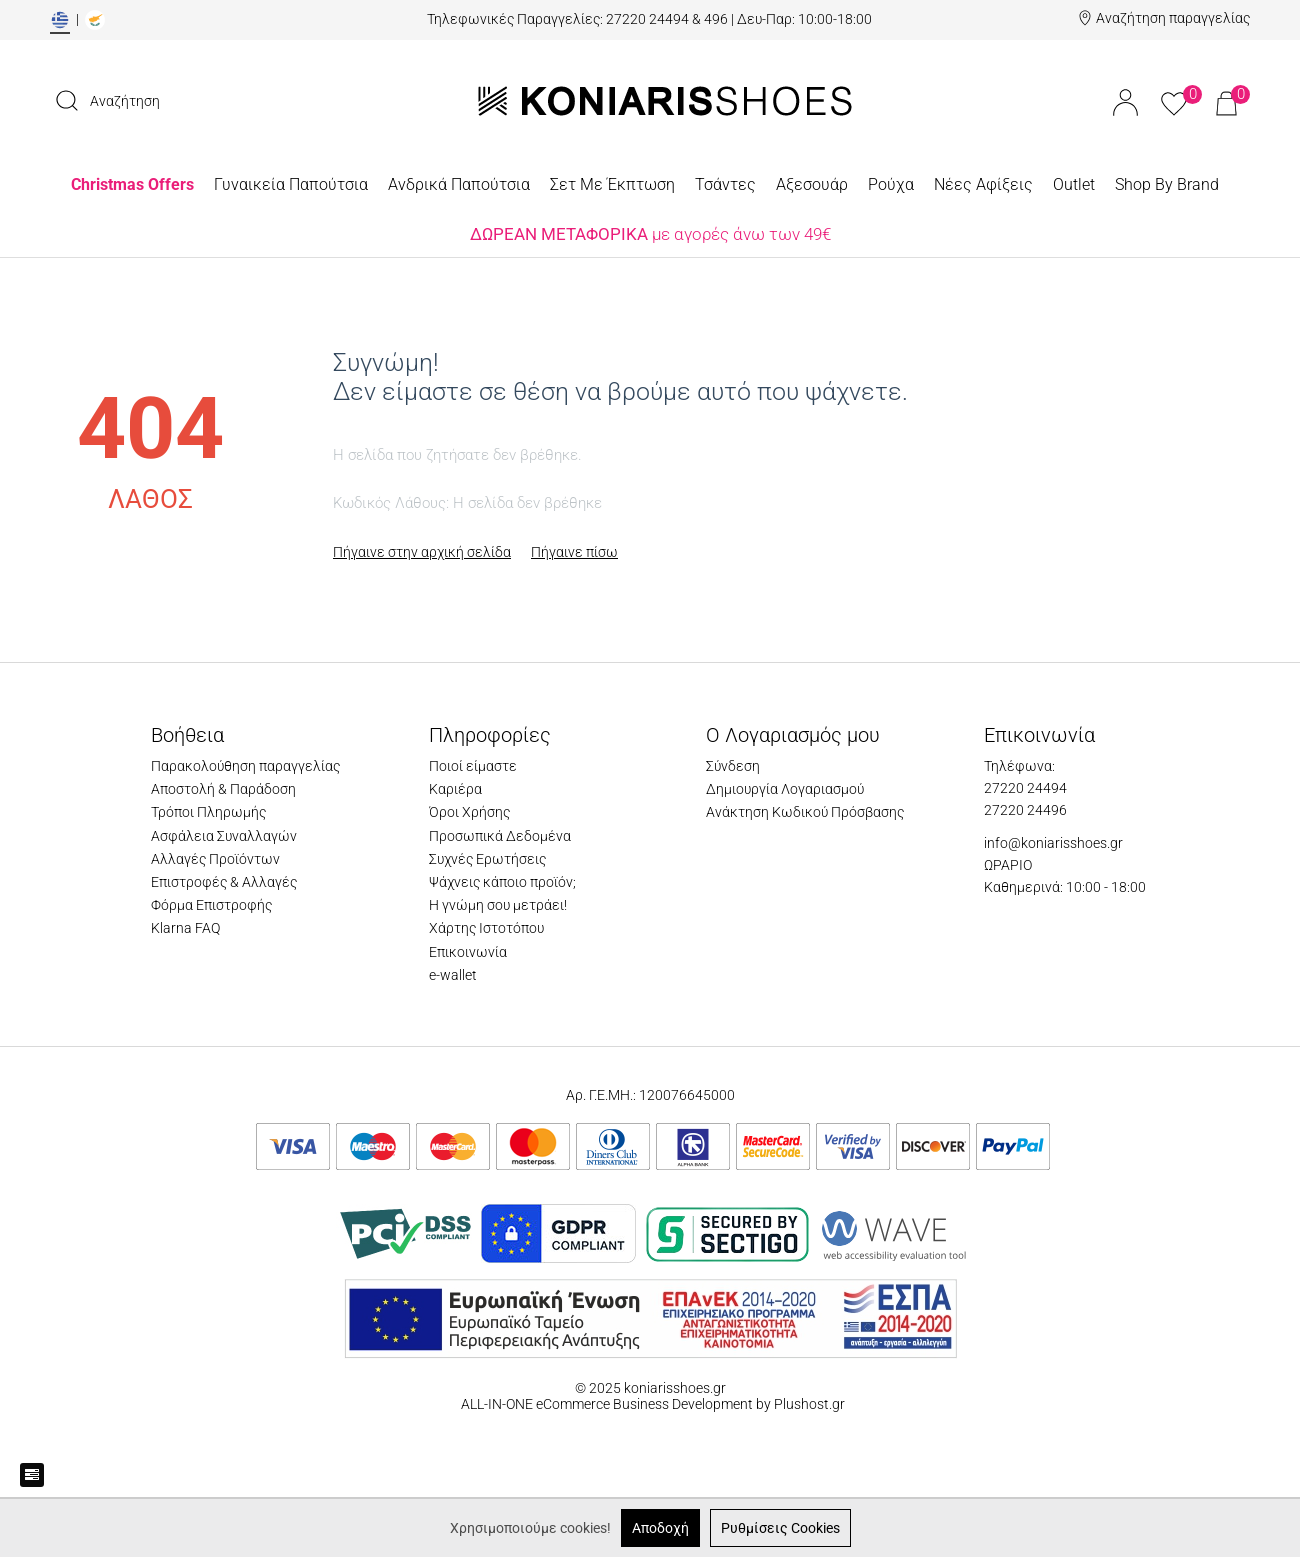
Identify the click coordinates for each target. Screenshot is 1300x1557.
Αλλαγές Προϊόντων (215, 859)
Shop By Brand (1167, 184)
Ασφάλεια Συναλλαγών (224, 836)
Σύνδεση (733, 766)
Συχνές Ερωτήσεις (487, 859)
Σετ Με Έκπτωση (612, 184)
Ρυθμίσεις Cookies (780, 1528)
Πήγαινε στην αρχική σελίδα (422, 552)
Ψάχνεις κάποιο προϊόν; (502, 882)
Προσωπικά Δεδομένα (500, 836)
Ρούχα (891, 184)
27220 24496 (1025, 810)
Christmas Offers (132, 184)
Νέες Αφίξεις (983, 184)
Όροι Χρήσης (469, 812)
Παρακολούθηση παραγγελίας (245, 766)
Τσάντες (725, 184)
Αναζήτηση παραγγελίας (1173, 18)
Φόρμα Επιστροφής (211, 905)
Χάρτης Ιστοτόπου (486, 928)
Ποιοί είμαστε (473, 766)
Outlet (1074, 184)
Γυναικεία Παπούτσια (291, 184)
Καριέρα (455, 789)
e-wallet (453, 975)
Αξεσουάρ (812, 184)
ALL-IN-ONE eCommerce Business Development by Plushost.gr (651, 1404)
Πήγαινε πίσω (574, 552)
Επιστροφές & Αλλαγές (224, 882)
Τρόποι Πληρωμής (208, 812)
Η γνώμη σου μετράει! (498, 905)
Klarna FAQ (185, 928)
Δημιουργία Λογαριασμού (785, 789)
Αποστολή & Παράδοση (223, 789)
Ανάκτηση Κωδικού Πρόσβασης (805, 812)
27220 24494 (1025, 788)
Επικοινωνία (468, 952)
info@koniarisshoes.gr (1053, 843)
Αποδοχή (660, 1528)
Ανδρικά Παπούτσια (459, 184)
